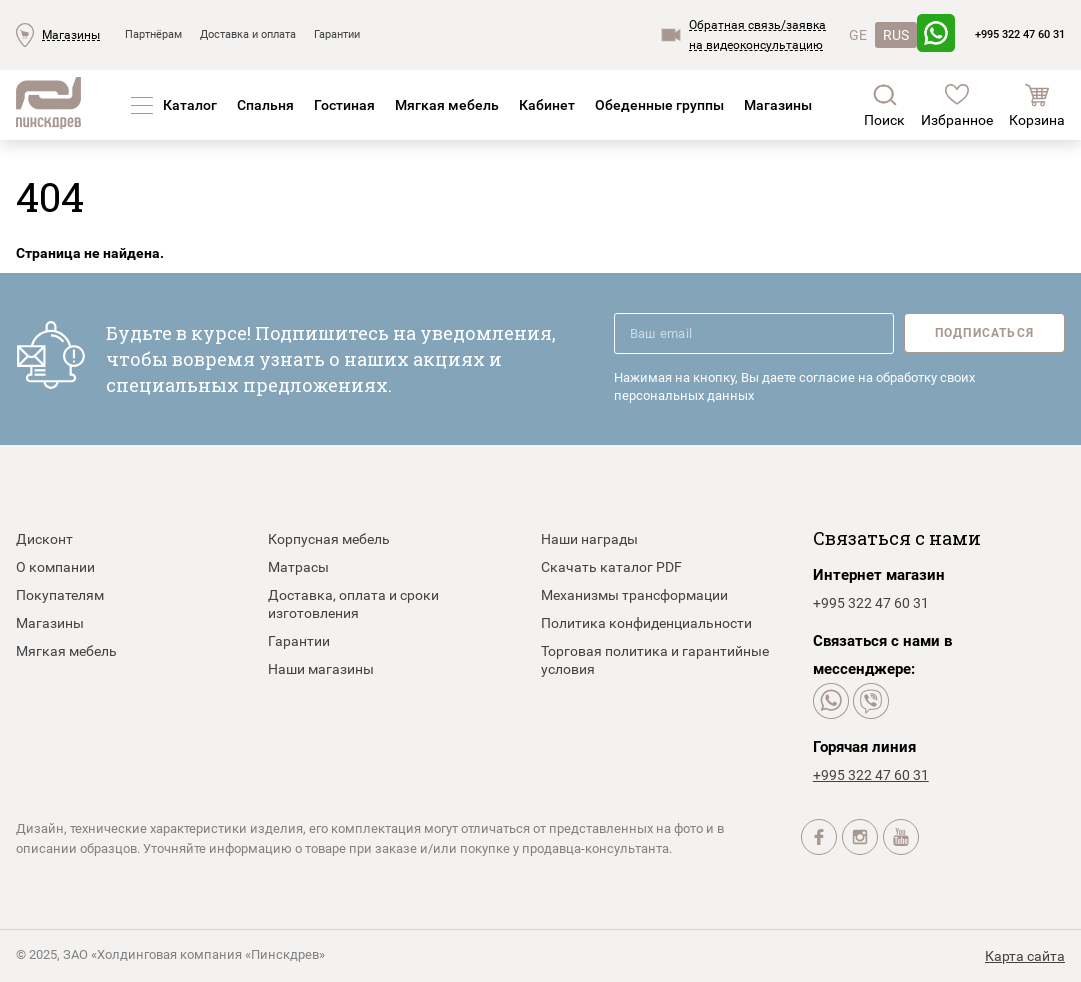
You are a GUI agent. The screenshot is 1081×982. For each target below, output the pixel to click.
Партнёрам (153, 34)
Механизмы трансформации (634, 595)
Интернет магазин (879, 575)
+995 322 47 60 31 (1020, 34)
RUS (896, 35)
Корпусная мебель (329, 539)
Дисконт (44, 539)
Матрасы (298, 567)
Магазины (71, 35)
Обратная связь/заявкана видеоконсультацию (757, 35)
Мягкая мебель (447, 105)
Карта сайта (1025, 956)
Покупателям (60, 595)
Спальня (265, 105)
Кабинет (547, 105)
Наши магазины (321, 669)
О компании (55, 567)
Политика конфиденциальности (646, 623)
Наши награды (589, 539)
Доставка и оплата (248, 34)
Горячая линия (864, 747)
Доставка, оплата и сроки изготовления (353, 604)
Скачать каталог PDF (611, 567)
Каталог (190, 105)
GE (858, 35)
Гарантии (337, 34)
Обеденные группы (659, 105)
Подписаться (984, 333)
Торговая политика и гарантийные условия (655, 660)
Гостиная (344, 105)
